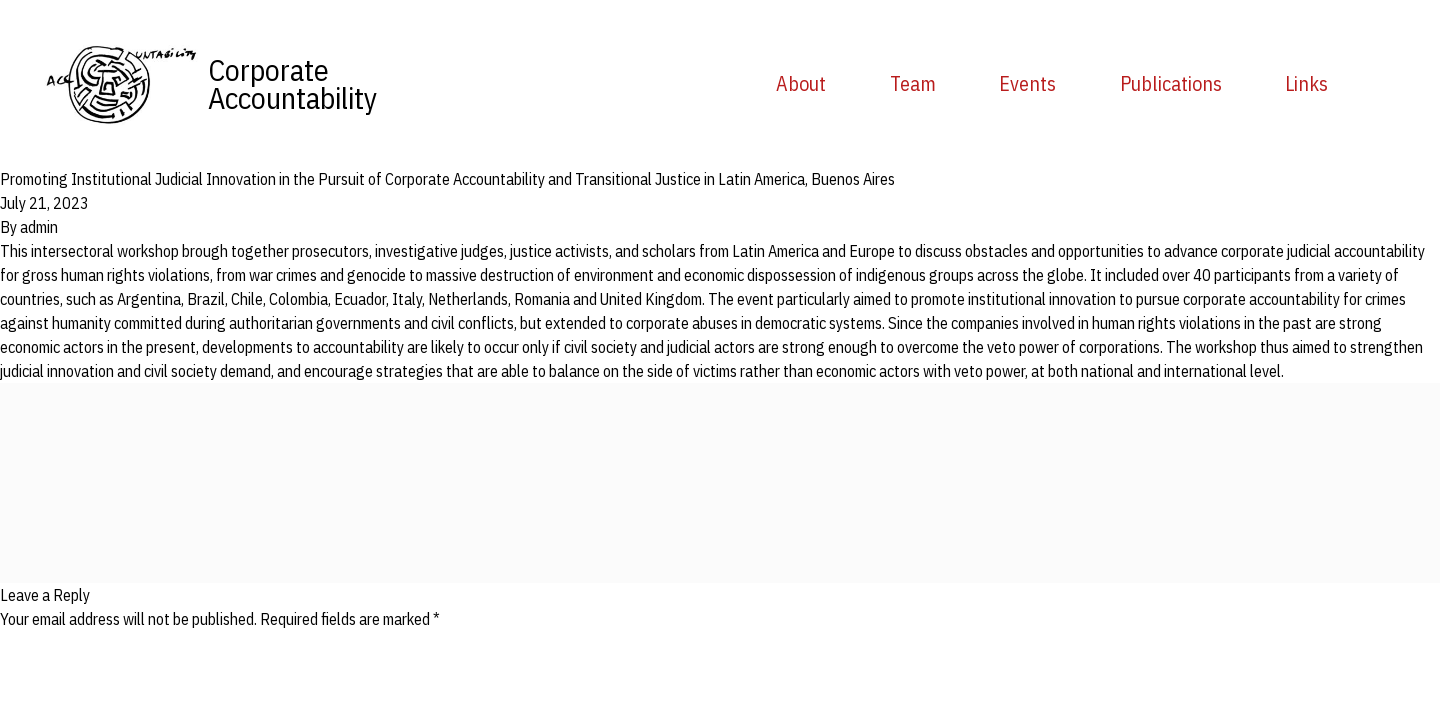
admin (39, 227)
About (801, 83)
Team (913, 83)
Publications (1171, 83)
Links (1306, 83)
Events (1027, 83)
